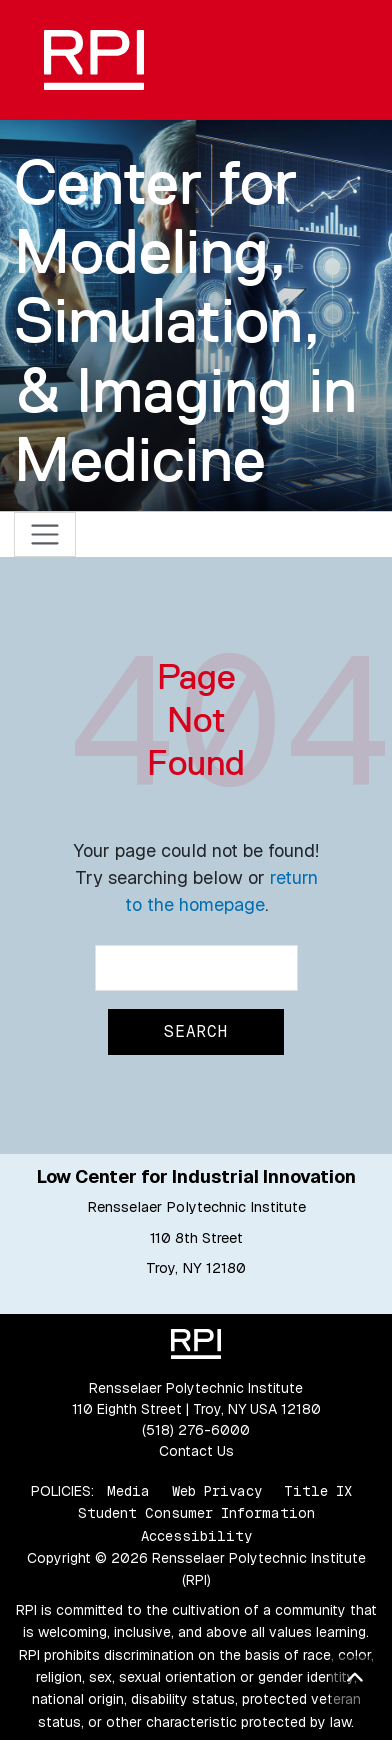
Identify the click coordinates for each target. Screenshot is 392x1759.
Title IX (318, 1491)
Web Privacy (217, 1491)
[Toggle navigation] (45, 534)
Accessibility (196, 1536)
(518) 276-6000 (196, 1430)
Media (128, 1491)
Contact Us (196, 1451)
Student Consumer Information (196, 1513)
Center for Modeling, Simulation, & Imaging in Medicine (185, 320)
